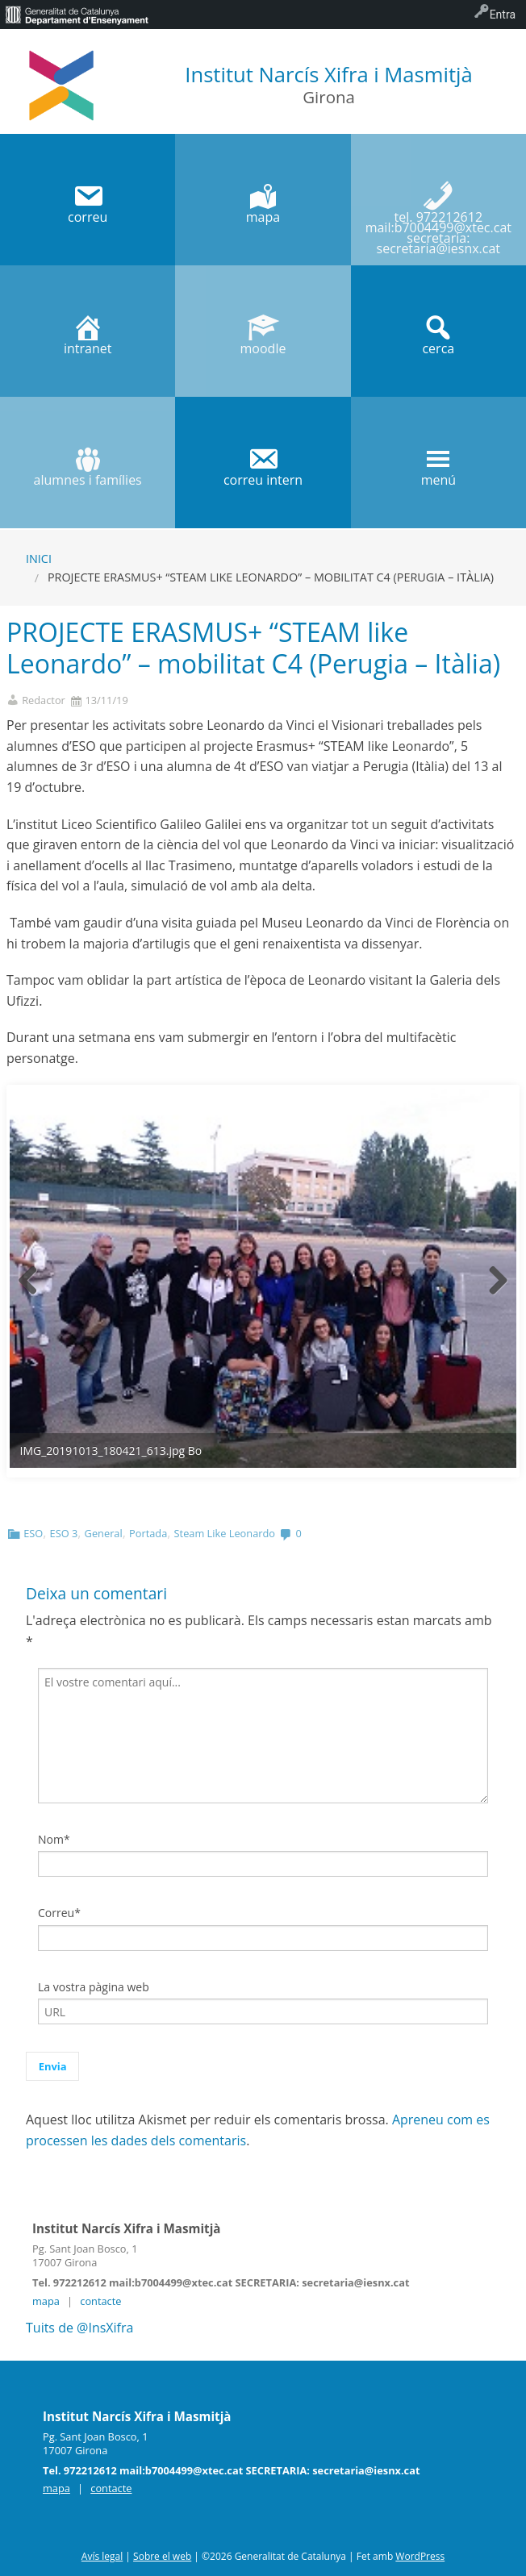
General (104, 1533)
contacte (100, 2301)
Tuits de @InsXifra (79, 2327)
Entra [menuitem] (503, 14)
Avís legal (102, 2556)
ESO (33, 1533)
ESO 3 (64, 1533)
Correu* (59, 1912)
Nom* (54, 1839)
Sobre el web (162, 2556)
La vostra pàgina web (93, 1987)
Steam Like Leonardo (224, 1533)
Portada (148, 1533)
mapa (46, 2301)
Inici (39, 558)
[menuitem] (76, 14)
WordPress (420, 2556)
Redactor (43, 700)
